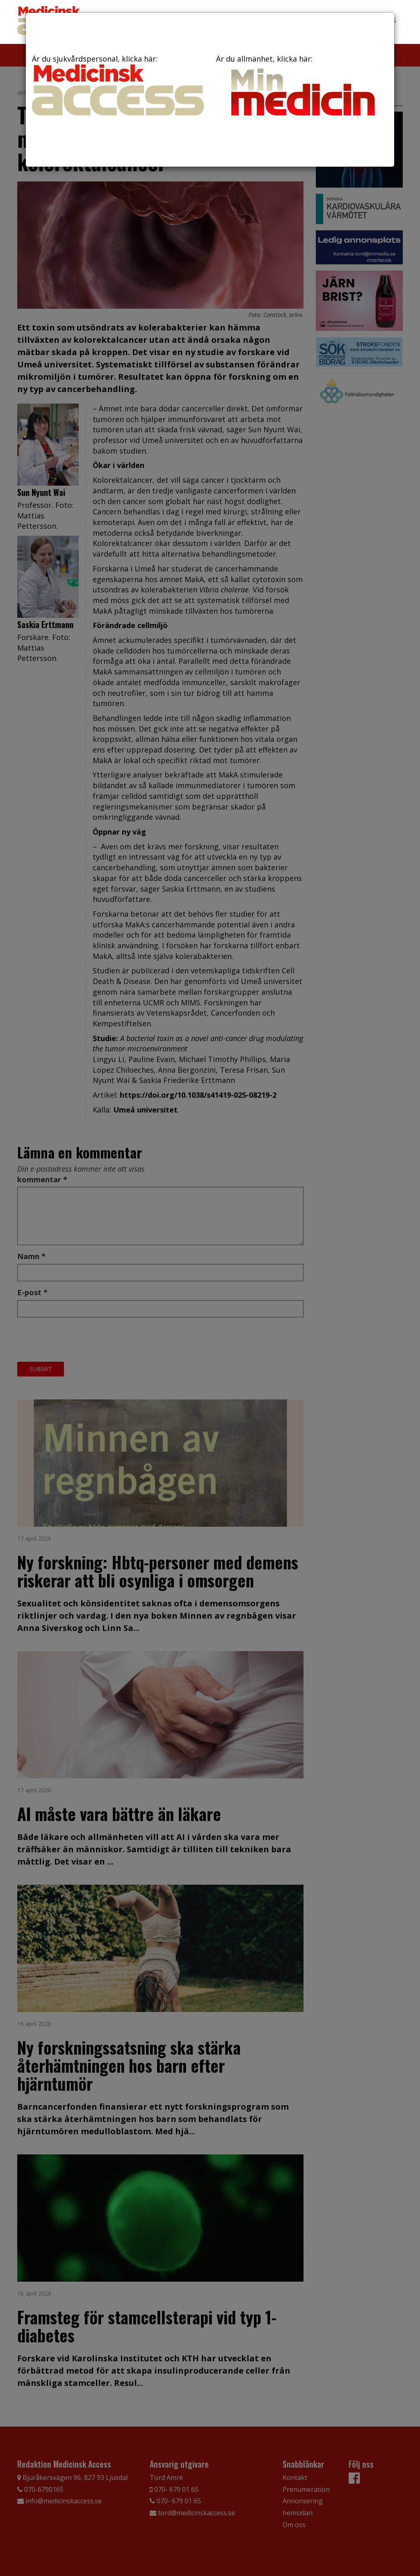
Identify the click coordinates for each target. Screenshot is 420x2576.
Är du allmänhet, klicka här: (302, 87)
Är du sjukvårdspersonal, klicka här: (118, 84)
